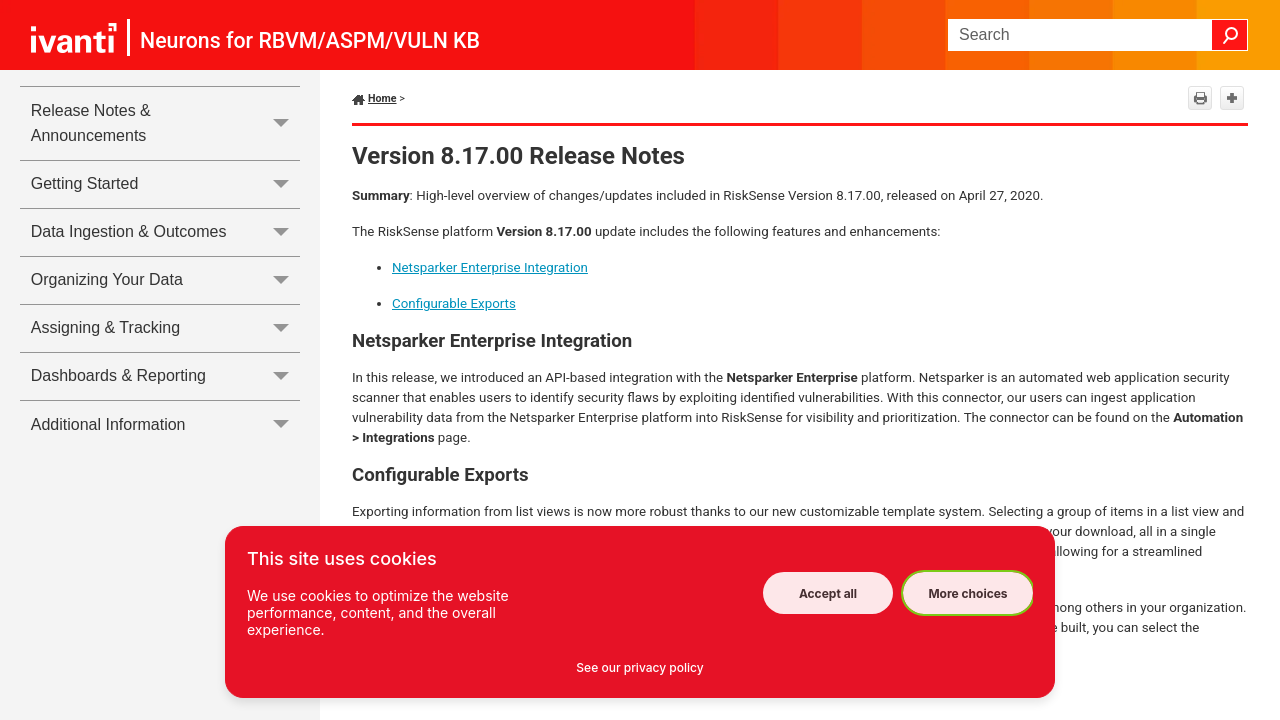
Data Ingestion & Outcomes (165, 232)
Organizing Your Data (165, 280)
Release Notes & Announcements (165, 123)
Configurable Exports (454, 303)
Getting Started (165, 184)
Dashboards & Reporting (165, 376)
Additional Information (165, 424)
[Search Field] (1098, 35)
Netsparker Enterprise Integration (490, 267)
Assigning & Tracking (165, 328)
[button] (1230, 35)
